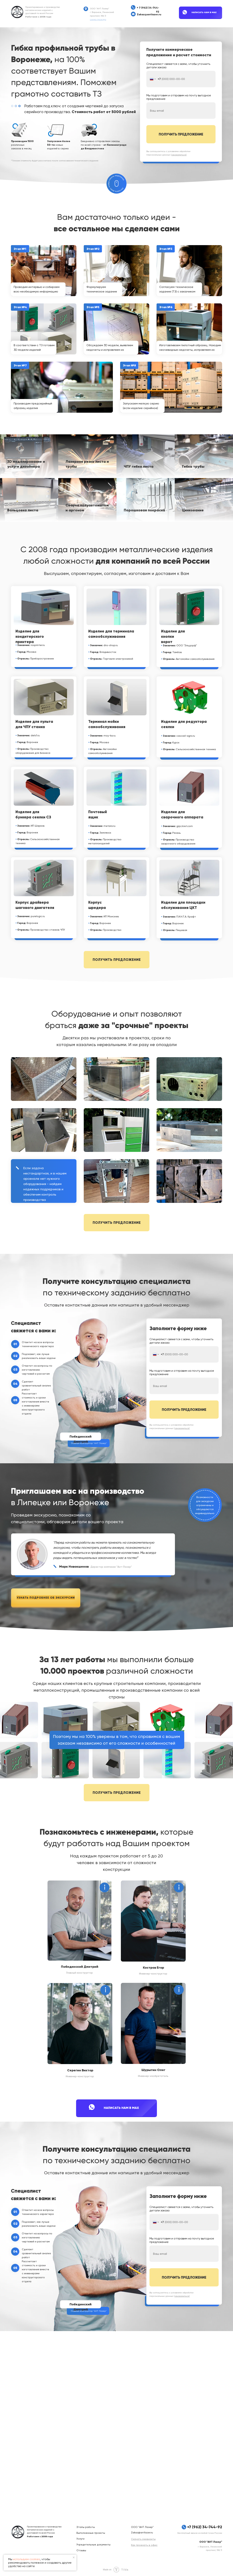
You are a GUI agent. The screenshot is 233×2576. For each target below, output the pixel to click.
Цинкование (193, 510)
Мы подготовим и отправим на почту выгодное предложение (178, 97)
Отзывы (81, 2550)
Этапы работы (85, 2527)
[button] (116, 959)
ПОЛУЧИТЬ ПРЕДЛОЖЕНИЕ (181, 134)
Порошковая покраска (144, 510)
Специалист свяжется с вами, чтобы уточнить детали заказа (178, 65)
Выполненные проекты (90, 2532)
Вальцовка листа (22, 510)
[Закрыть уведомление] (74, 2557)
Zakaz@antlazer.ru (149, 14)
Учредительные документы (93, 2544)
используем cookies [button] (26, 2559)
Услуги (80, 2538)
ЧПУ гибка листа (138, 466)
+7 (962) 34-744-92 (204, 2527)
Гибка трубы (193, 466)
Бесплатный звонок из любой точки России (199, 2533)
